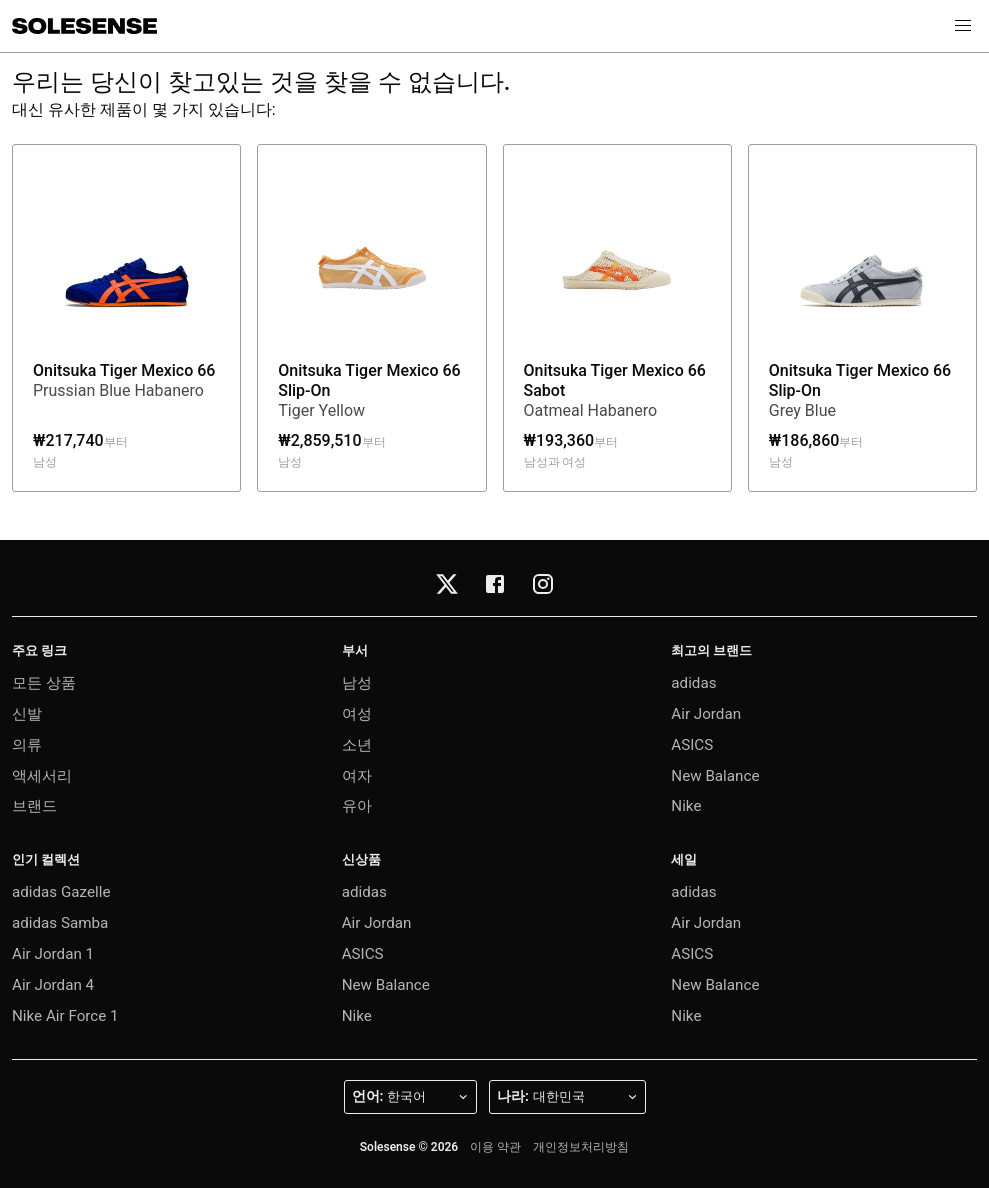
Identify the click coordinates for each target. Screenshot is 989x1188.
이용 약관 (495, 1147)
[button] (963, 26)
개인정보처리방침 (581, 1147)
